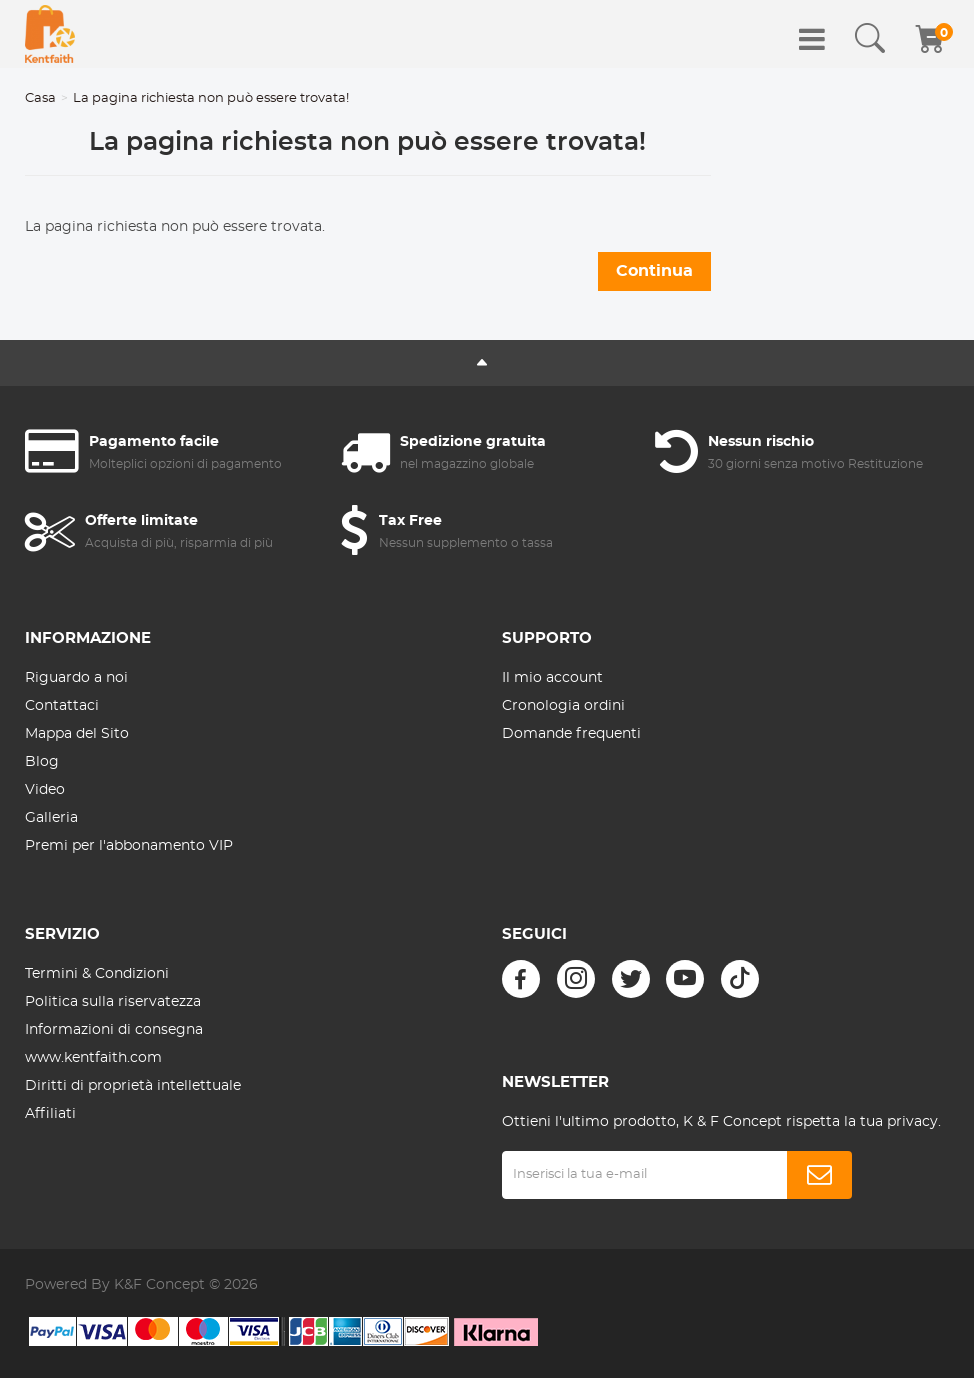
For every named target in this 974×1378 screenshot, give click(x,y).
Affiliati (50, 1114)
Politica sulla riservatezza (113, 1002)
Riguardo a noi (76, 678)
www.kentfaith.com (93, 1058)
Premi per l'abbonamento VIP (129, 846)
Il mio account (552, 678)
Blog (42, 762)
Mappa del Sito (77, 734)
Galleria (51, 818)
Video (45, 790)
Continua (654, 271)
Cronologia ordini (563, 706)
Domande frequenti (571, 734)
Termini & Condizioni (97, 974)
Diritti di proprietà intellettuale (133, 1086)
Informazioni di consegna (114, 1030)
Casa (40, 98)
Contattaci (62, 706)
